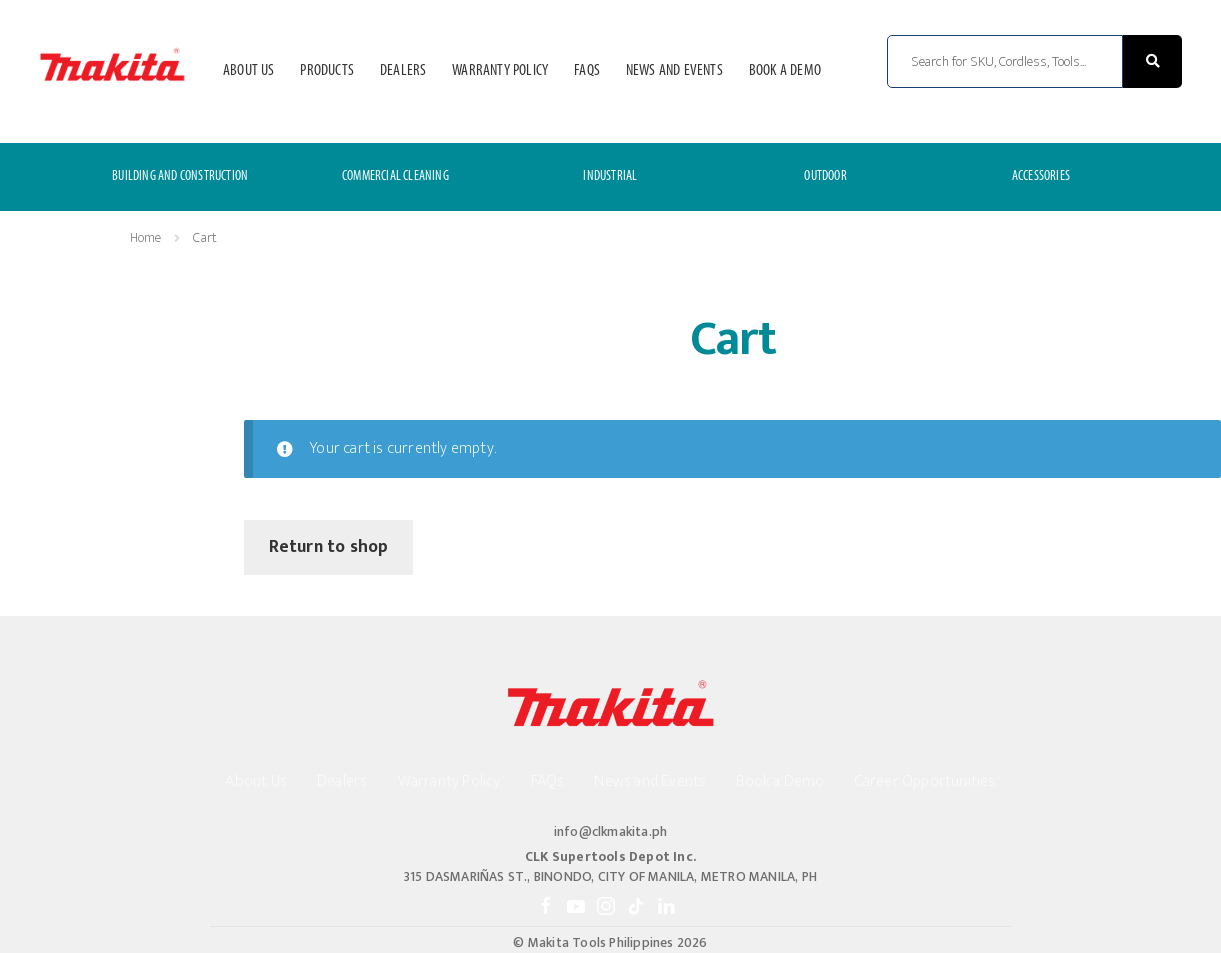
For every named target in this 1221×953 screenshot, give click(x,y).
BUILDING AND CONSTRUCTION (180, 176)
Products (327, 71)
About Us (249, 71)
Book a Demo (785, 71)
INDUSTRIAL (610, 176)
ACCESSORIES (1041, 176)
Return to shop (329, 547)
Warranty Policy (500, 71)
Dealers (403, 71)
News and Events (674, 71)
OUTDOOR (825, 176)
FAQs (587, 71)
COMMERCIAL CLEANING (395, 176)
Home (146, 237)
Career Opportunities (925, 781)
